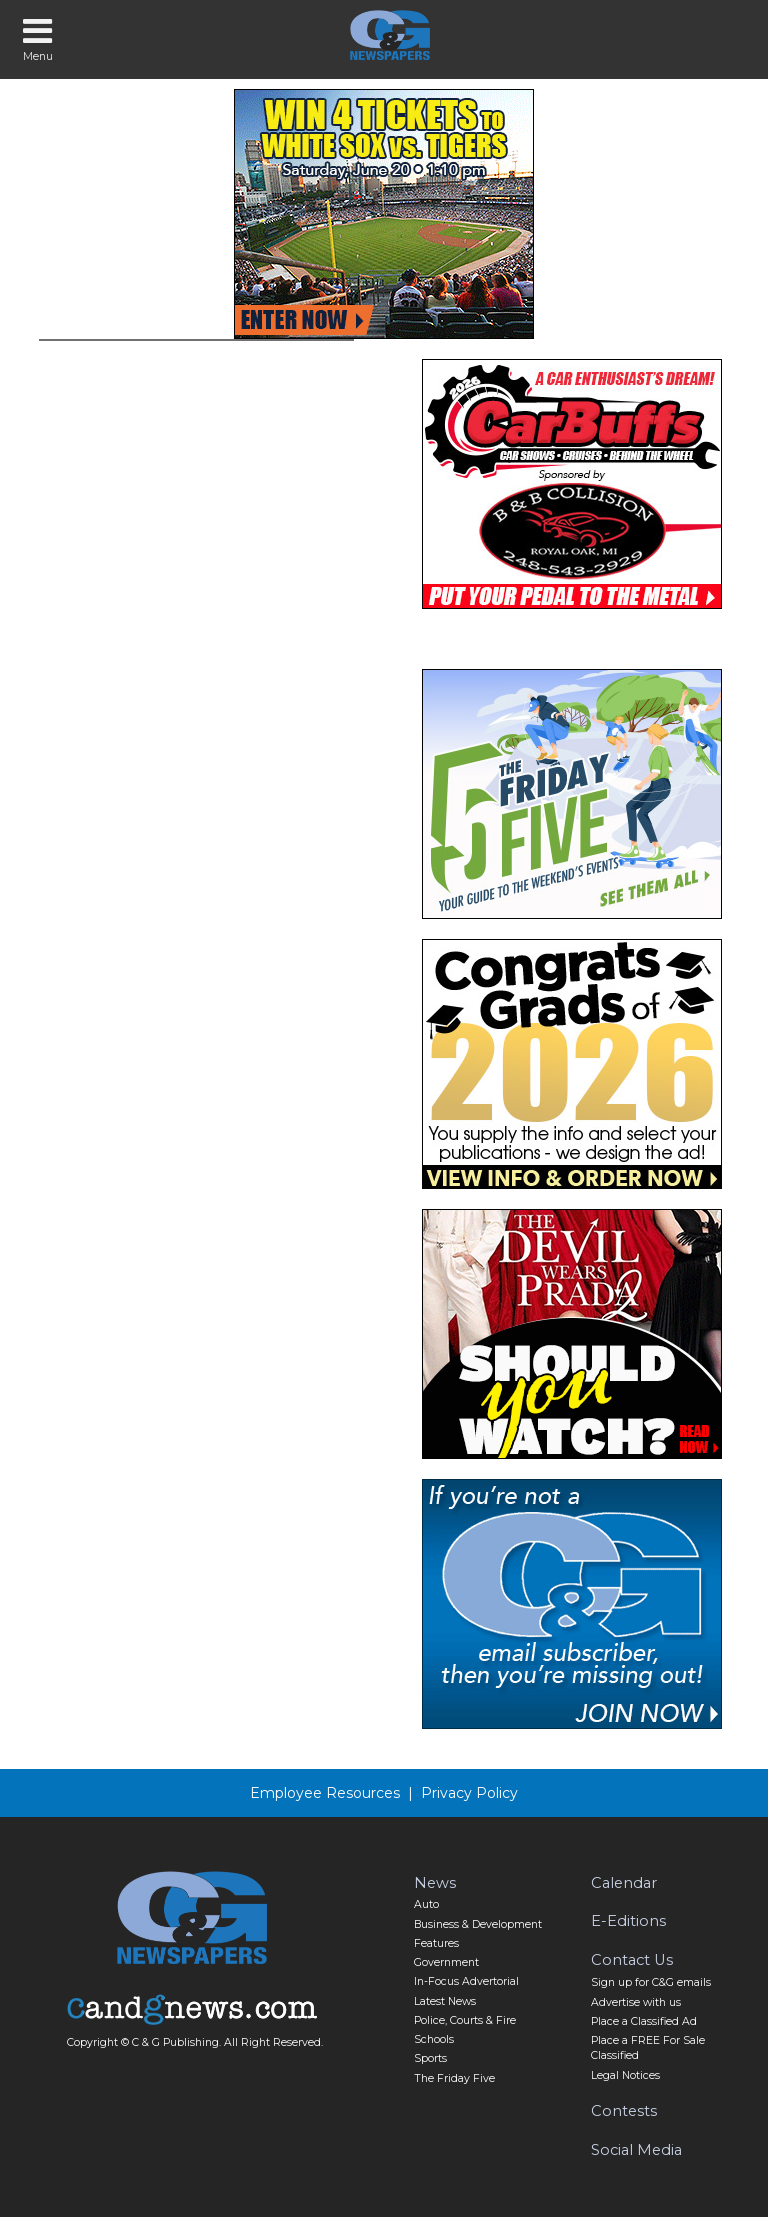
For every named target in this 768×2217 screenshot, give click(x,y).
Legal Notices (625, 2075)
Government (446, 1962)
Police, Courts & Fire (465, 2020)
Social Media (636, 2150)
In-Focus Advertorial (466, 1981)
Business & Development (478, 1924)
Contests (624, 2111)
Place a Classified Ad (644, 2021)
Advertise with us (636, 2002)
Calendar (624, 1883)
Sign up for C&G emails (651, 1982)
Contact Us (632, 1960)
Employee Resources (325, 1793)
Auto (426, 1904)
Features (436, 1943)
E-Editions (628, 1921)
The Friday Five (454, 2078)
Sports (430, 2058)
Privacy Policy (469, 1793)
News (435, 1883)
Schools (434, 2039)
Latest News (445, 2001)
